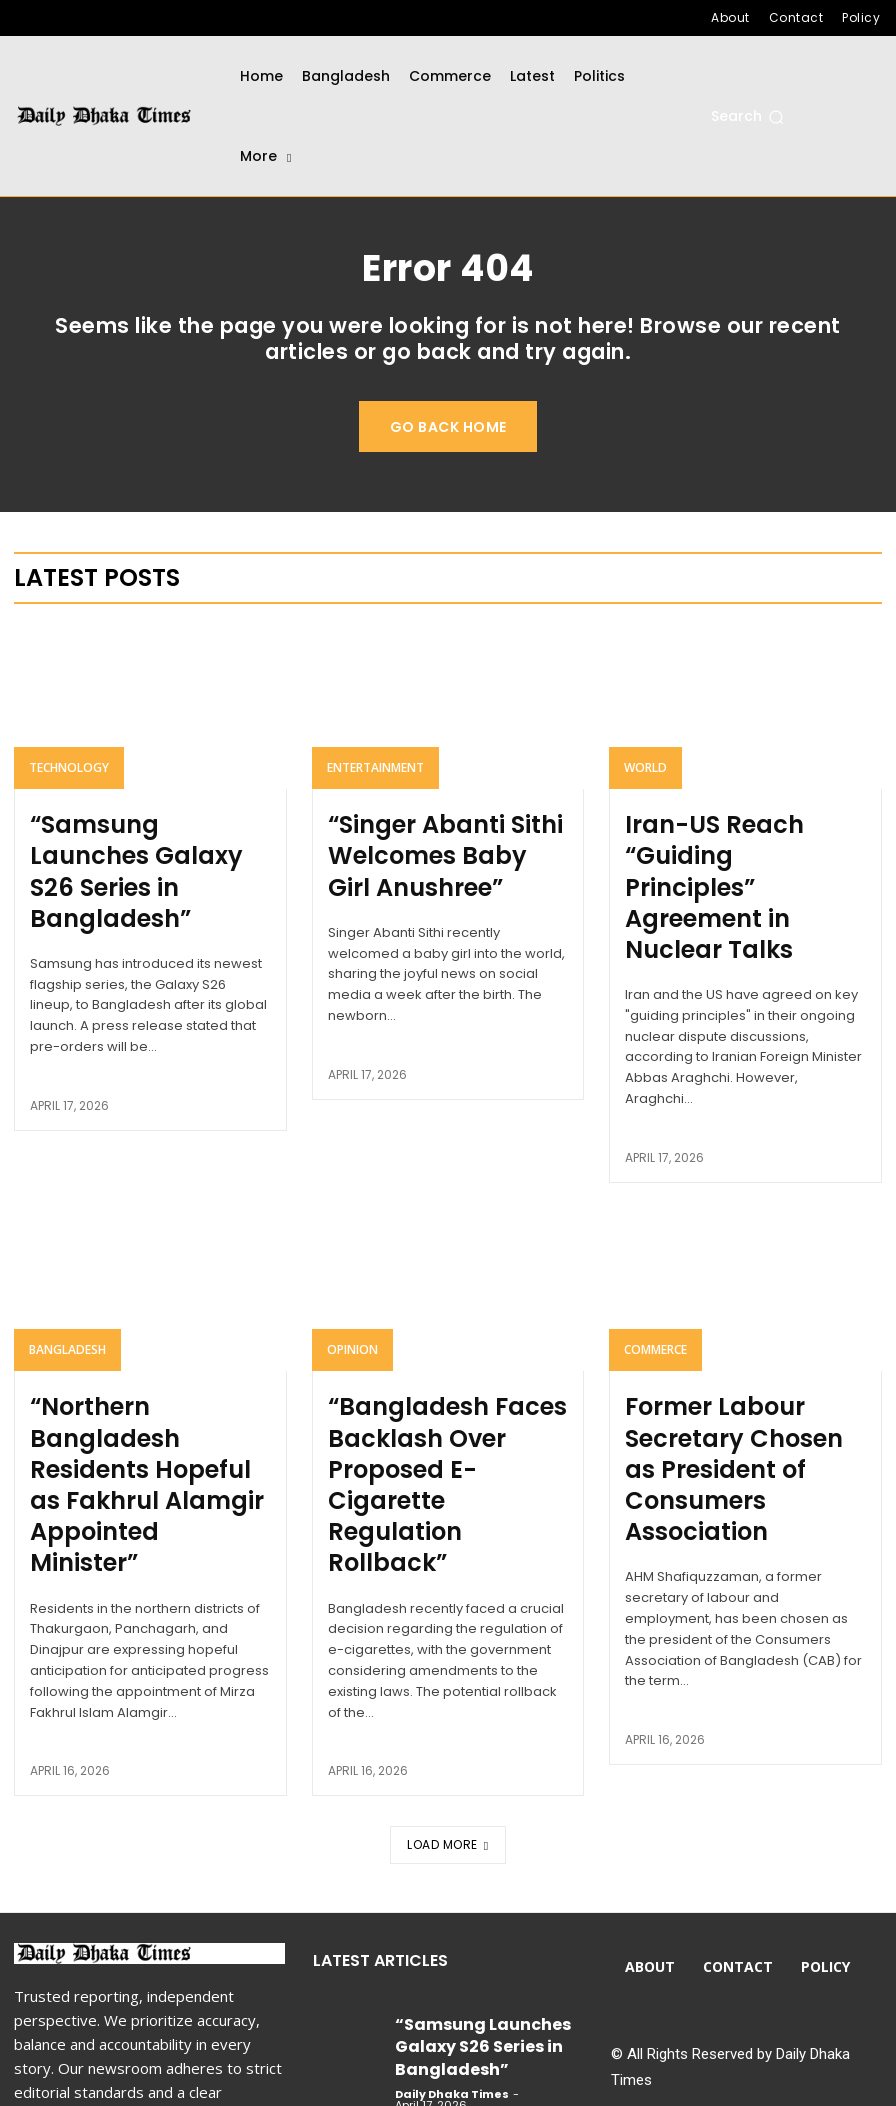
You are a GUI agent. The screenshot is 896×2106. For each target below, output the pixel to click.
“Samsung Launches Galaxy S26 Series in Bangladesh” (126, 860)
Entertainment (375, 783)
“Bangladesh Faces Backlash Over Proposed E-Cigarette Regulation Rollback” (440, 1367)
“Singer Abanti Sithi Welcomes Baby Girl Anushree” (420, 860)
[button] (747, 117)
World (645, 783)
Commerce (655, 1279)
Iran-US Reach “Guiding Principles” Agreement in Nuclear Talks (739, 860)
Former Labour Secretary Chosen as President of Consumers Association (739, 1356)
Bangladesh (67, 1279)
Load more (447, 1680)
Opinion (352, 1279)
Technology (69, 783)
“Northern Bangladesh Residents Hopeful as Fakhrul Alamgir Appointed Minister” (134, 1367)
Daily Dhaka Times (452, 1891)
